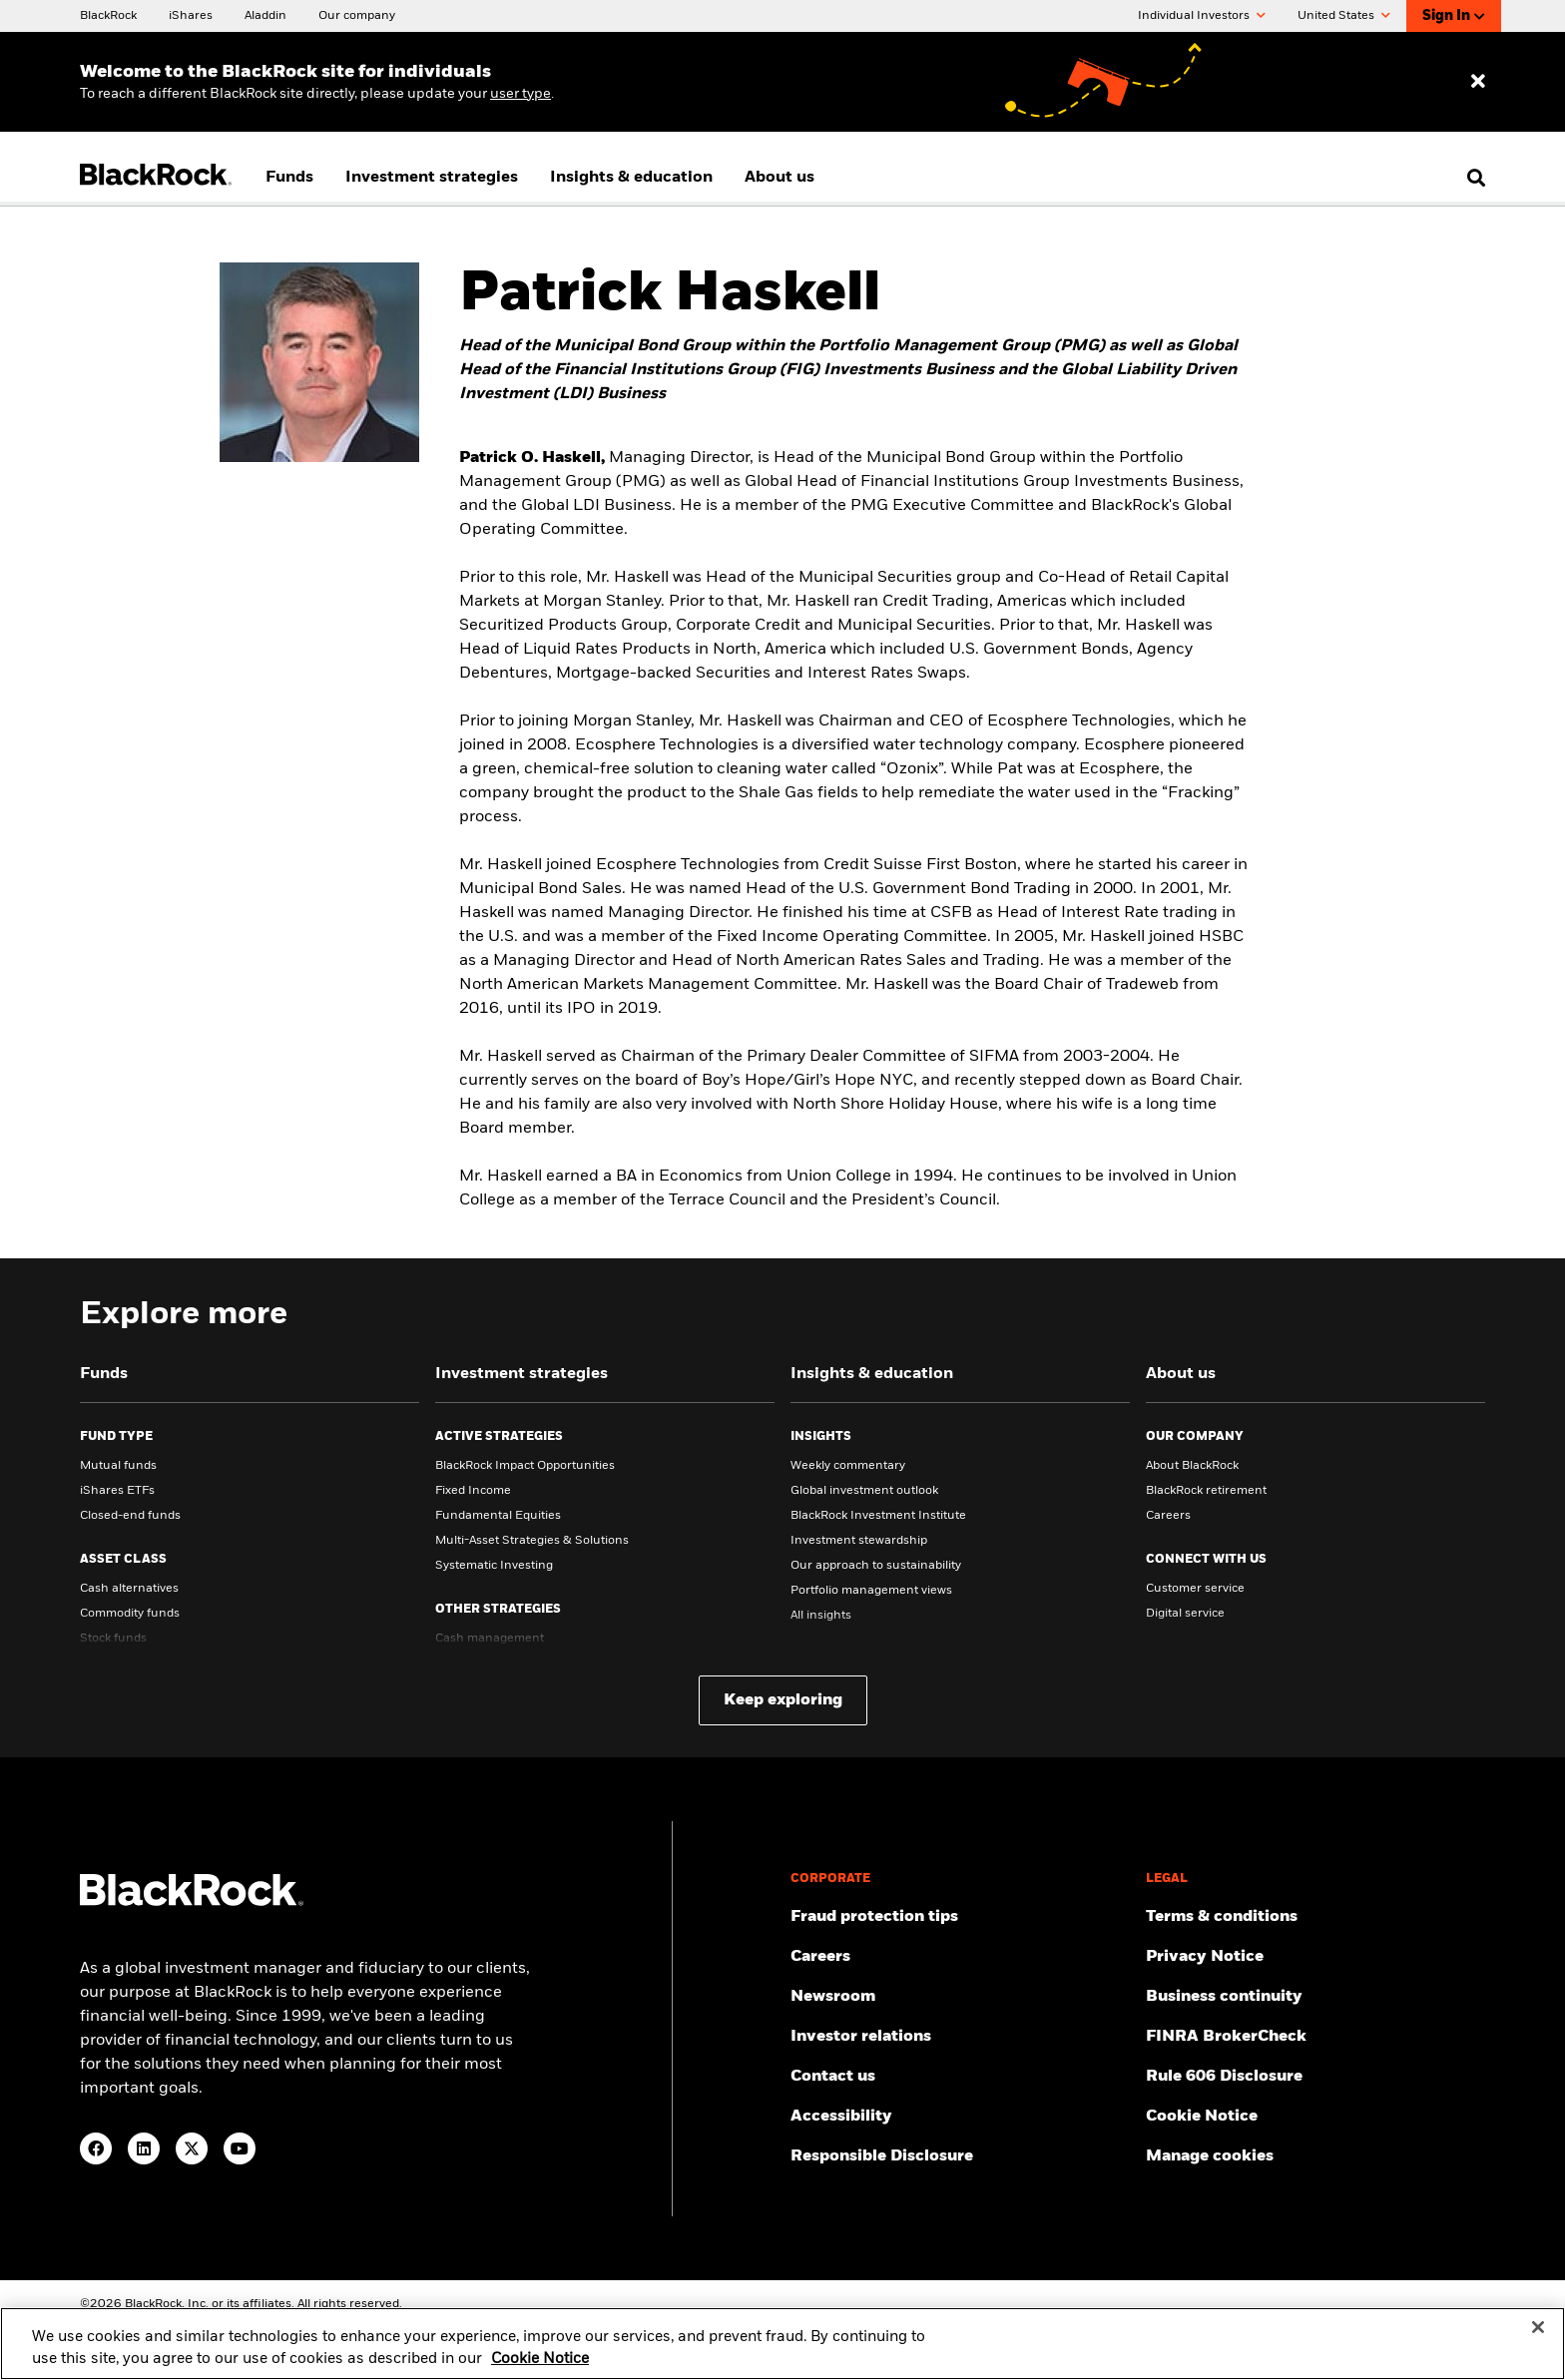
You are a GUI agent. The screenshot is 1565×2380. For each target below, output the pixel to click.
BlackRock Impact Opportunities (525, 1466)
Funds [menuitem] (289, 178)
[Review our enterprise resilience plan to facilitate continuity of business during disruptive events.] (1315, 1997)
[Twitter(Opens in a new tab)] (192, 2148)
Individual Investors (1202, 16)
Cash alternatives (129, 1589)
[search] (1471, 178)
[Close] (1538, 2339)
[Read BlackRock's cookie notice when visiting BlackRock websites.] (1315, 2117)
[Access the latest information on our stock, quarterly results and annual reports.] (960, 2037)
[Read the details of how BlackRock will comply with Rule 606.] (1315, 2077)
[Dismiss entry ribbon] (1478, 82)
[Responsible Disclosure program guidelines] (960, 2156)
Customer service (1195, 1589)
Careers (1168, 1516)
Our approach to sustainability (875, 1566)
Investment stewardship (858, 1541)
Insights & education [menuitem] (631, 178)
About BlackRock (1192, 1466)
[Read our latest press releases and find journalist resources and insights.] (960, 1997)
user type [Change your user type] (520, 94)
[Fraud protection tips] (960, 1917)
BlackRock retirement (1206, 1491)
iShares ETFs (117, 1491)
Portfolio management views (871, 1591)
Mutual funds (118, 1466)
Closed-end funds (130, 1516)
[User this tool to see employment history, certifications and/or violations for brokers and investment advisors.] (1315, 2037)
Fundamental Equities (498, 1516)
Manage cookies (1210, 2156)
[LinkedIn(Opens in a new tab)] (144, 2148)
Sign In (1453, 16)
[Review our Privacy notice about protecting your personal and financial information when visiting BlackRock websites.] (1315, 1957)
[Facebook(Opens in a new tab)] (96, 2148)
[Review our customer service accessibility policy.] (960, 2117)
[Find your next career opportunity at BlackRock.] (960, 1957)
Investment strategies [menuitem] (431, 178)
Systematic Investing (494, 1566)
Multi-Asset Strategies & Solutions (532, 1541)
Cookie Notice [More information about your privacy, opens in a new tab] (540, 2370)
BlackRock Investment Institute (878, 1516)
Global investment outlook (864, 1491)
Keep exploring (783, 1700)
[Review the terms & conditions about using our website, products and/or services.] (1315, 1917)
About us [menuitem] (779, 178)
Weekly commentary (847, 1466)
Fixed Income (473, 1491)
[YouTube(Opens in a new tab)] (240, 2148)
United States (1344, 16)
